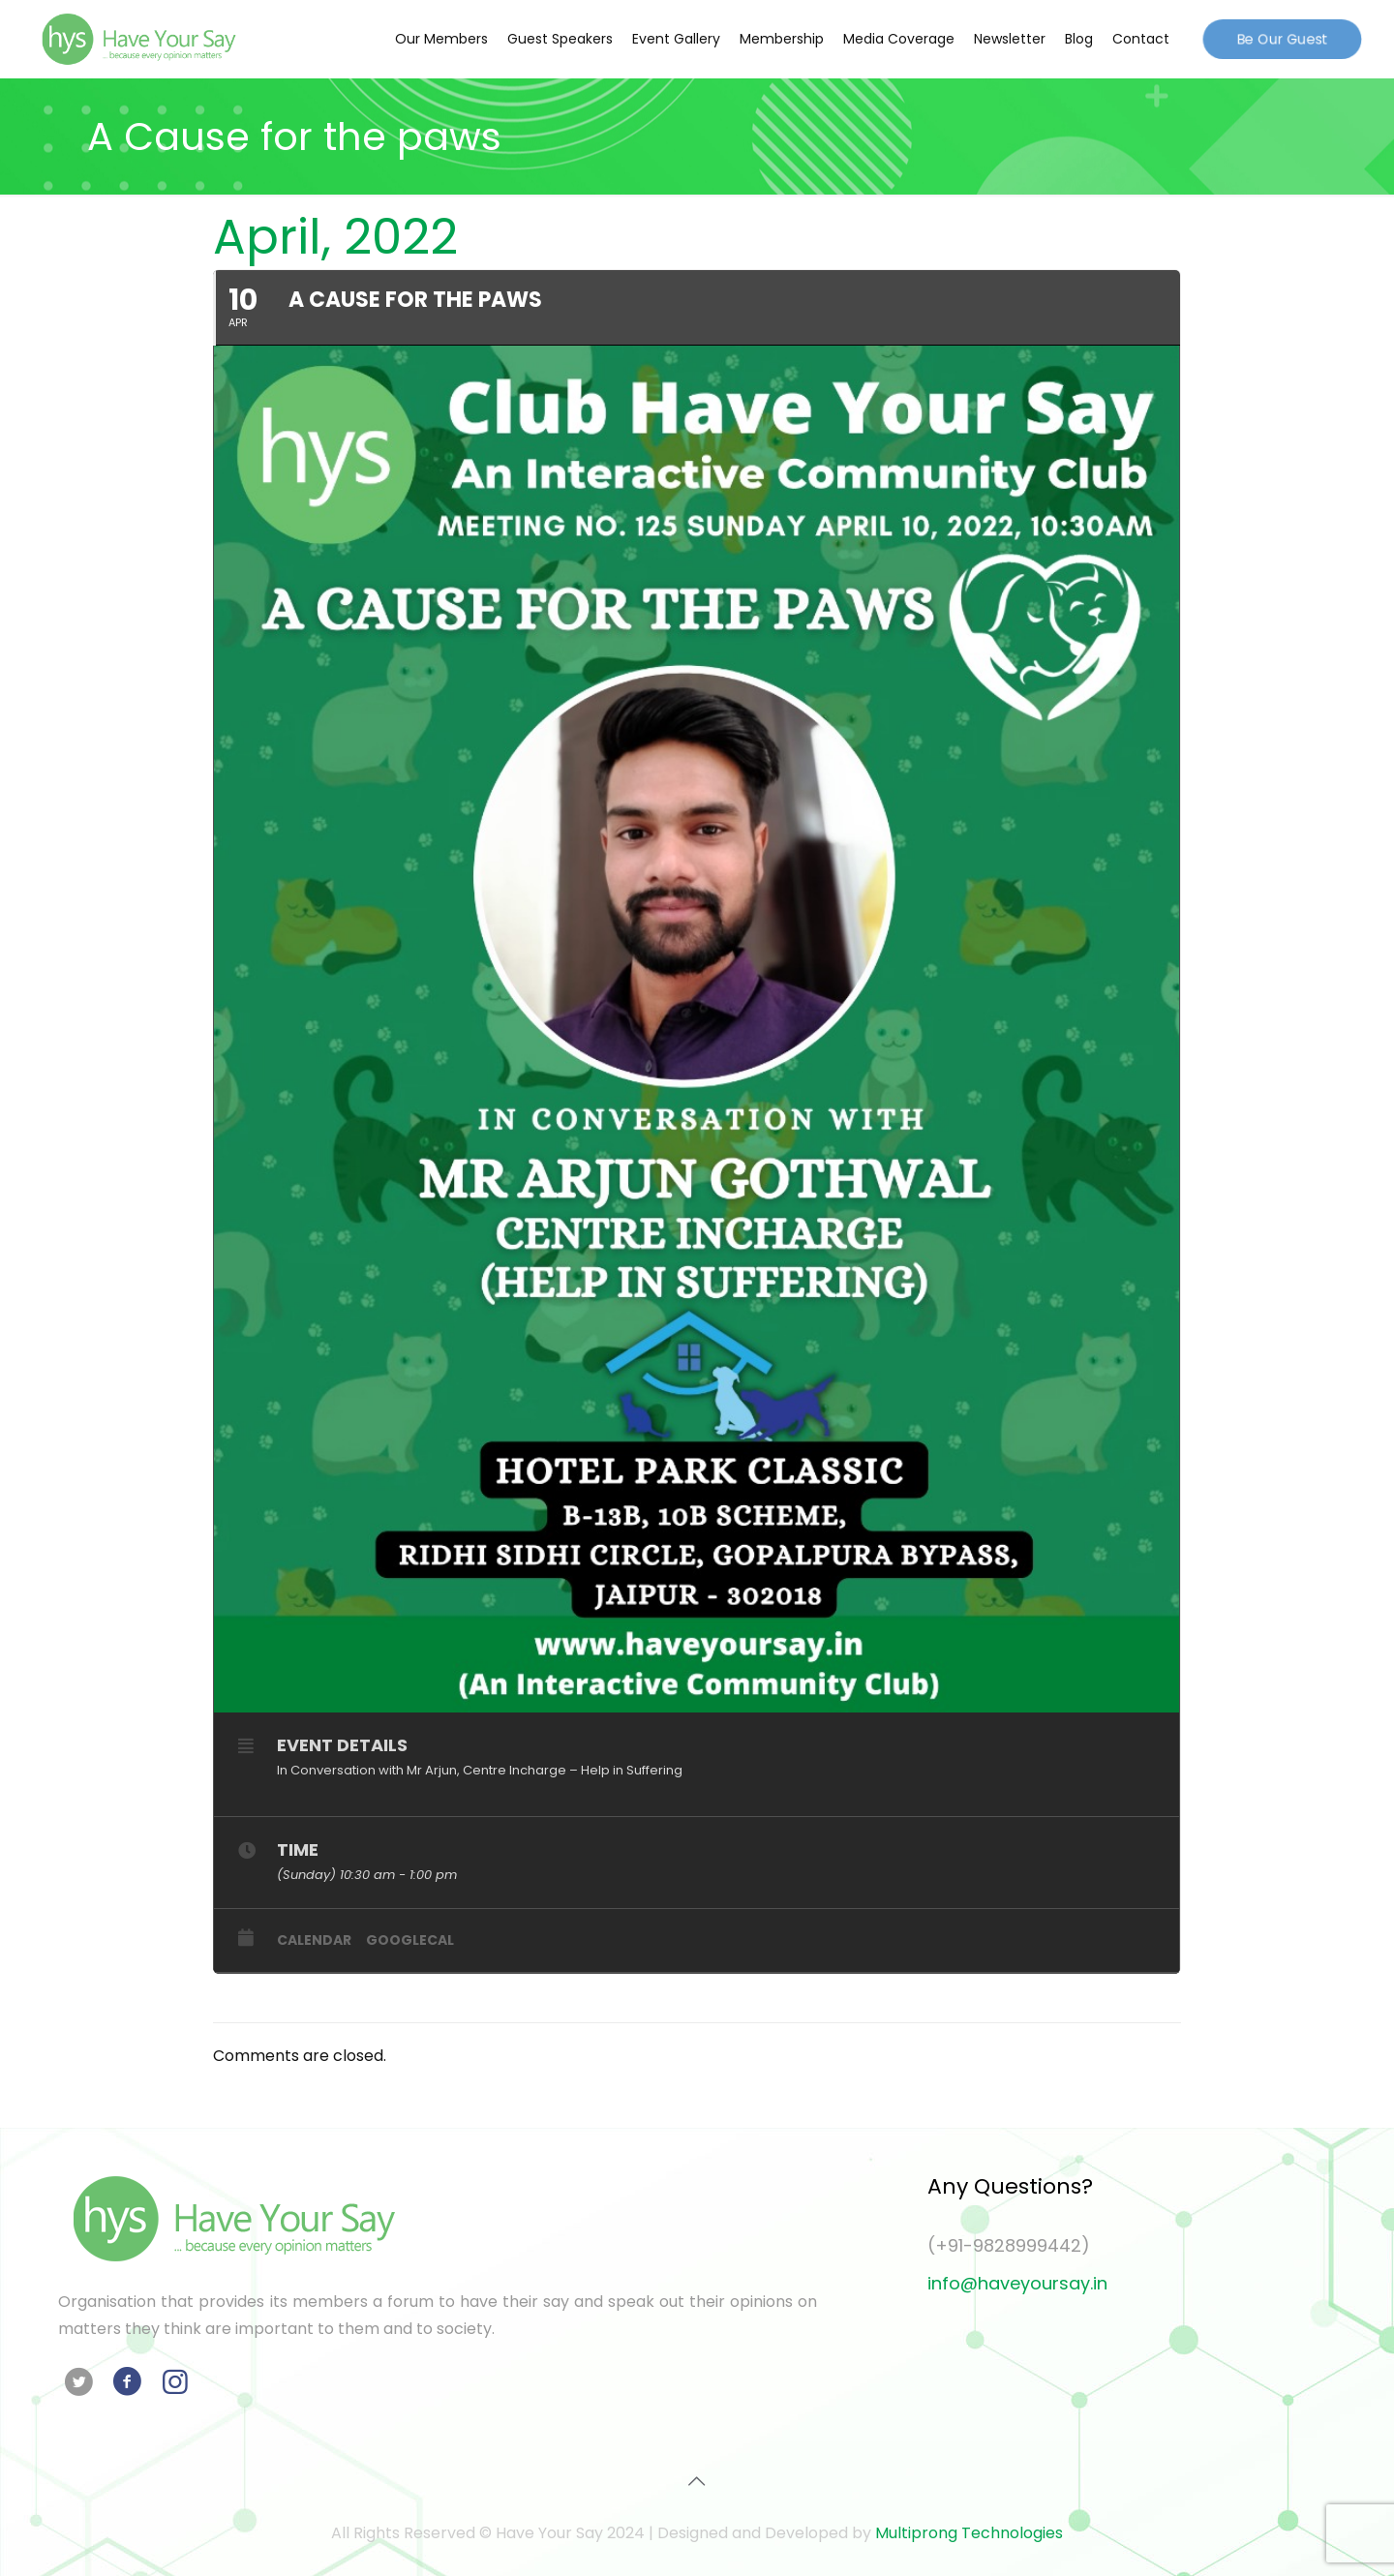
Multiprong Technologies (969, 2533)
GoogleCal (410, 1940)
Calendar (314, 1940)
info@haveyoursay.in (1017, 2283)
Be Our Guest (1282, 38)
